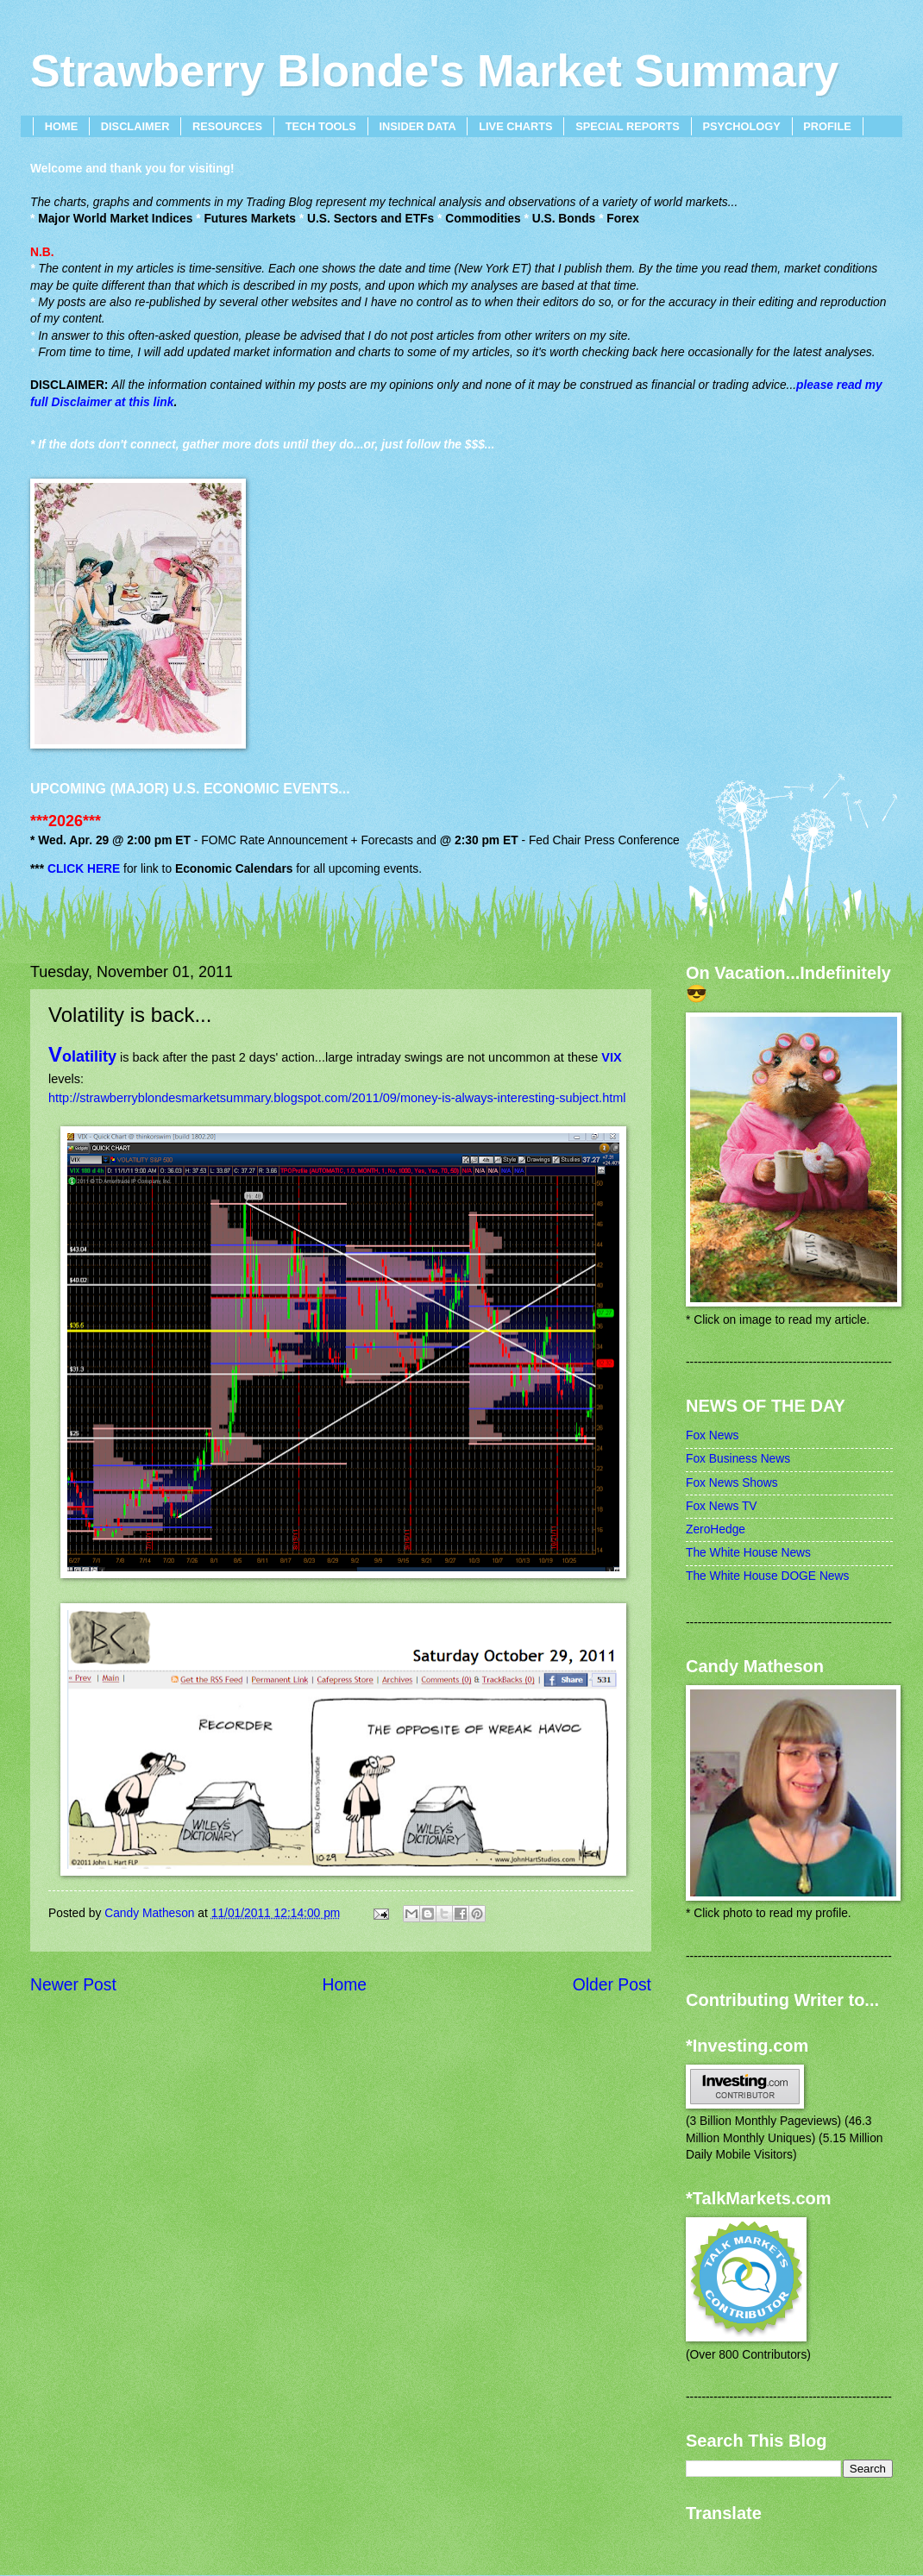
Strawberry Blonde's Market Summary (434, 71)
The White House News (748, 1552)
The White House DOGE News (767, 1576)
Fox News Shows (732, 1482)
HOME (61, 126)
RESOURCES (227, 126)
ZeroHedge (715, 1529)
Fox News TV (721, 1506)
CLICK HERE (83, 868)
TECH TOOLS (321, 126)
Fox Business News (738, 1458)
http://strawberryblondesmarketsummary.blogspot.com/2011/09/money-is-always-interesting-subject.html (337, 1098)
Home (345, 1985)
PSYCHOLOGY (741, 126)
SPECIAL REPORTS (627, 126)
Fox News (712, 1435)
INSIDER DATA (418, 126)
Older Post (612, 1985)
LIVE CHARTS (515, 126)
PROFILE (827, 126)
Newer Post (73, 1985)
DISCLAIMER (135, 126)
